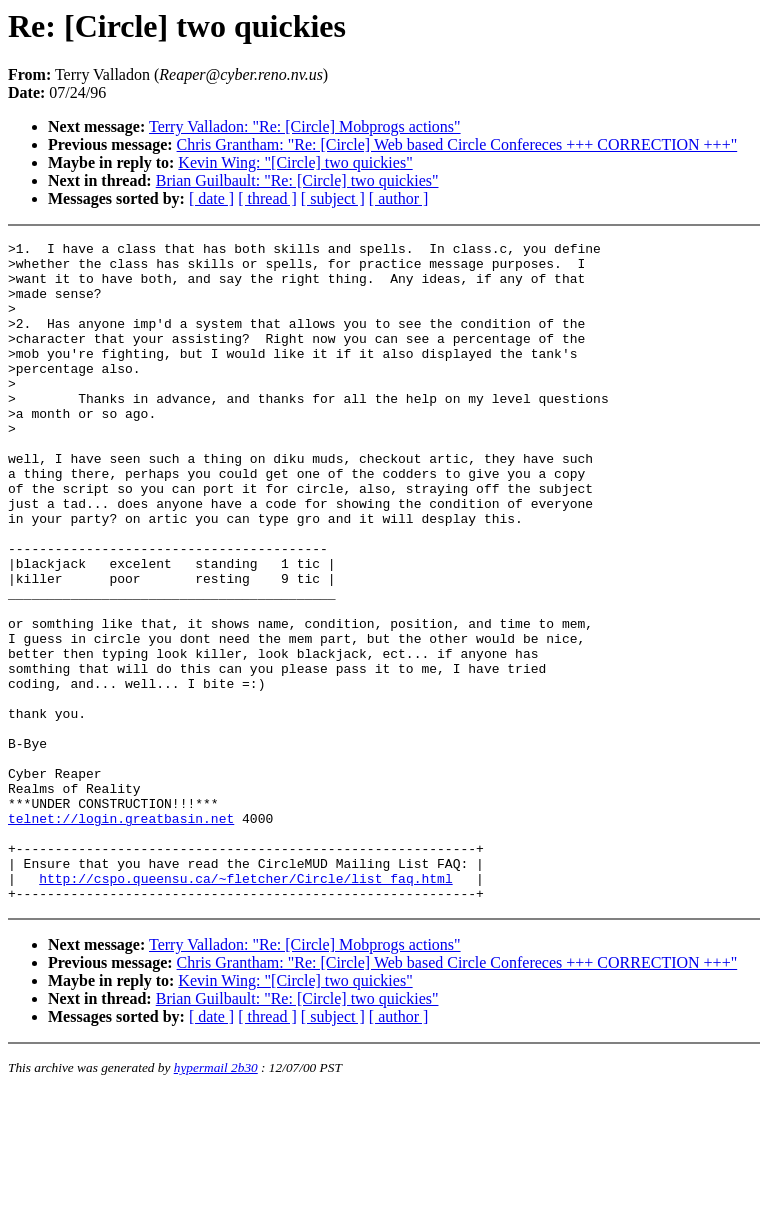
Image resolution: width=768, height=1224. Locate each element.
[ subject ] (333, 198)
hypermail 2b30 (216, 1199)
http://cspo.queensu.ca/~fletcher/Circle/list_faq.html (245, 1007)
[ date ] (211, 198)
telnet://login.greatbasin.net (121, 935)
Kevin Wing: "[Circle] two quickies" (295, 162)
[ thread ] (267, 198)
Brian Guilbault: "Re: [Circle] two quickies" (297, 180)
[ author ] (399, 198)
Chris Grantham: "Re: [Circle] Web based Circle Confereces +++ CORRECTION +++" (457, 144)
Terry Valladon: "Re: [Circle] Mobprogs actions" (305, 126)
